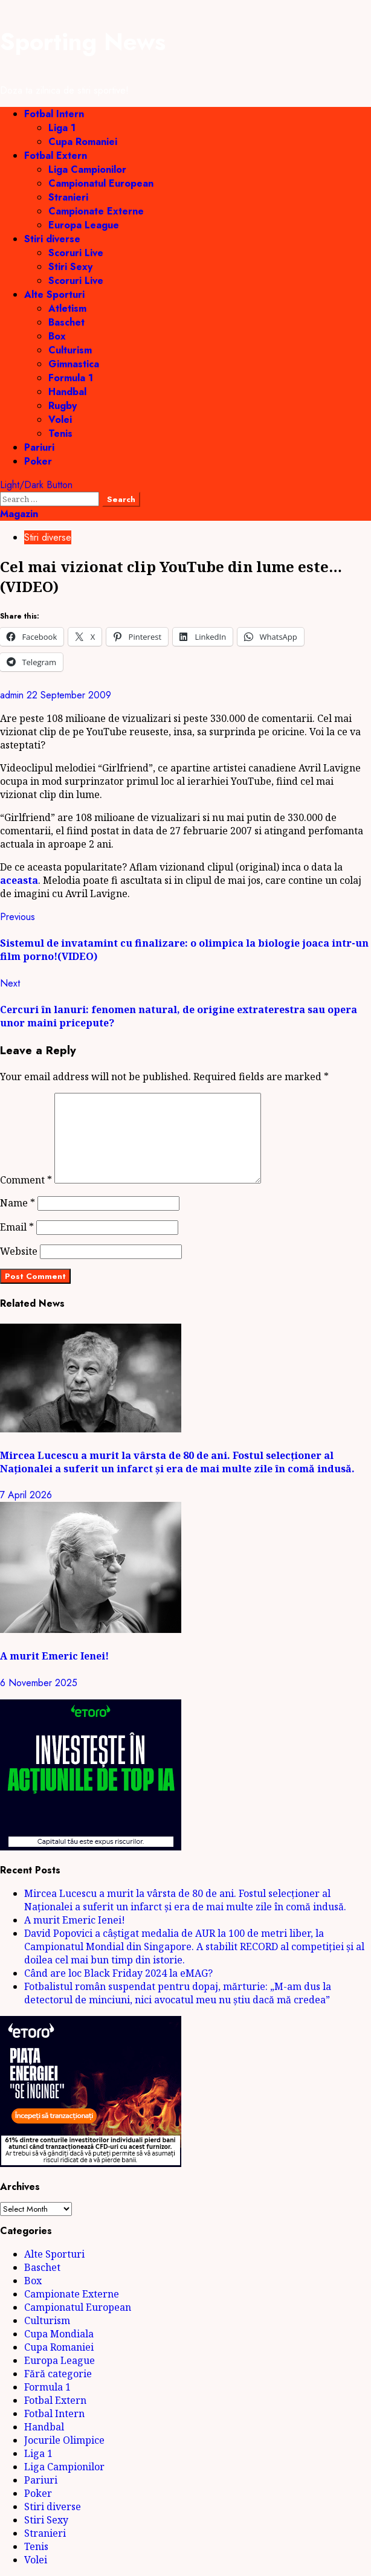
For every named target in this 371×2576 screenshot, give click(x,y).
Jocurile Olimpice (64, 2440)
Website (18, 1251)
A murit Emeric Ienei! (54, 1656)
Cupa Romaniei (82, 142)
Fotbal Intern (54, 114)
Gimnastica (73, 364)
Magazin (19, 514)
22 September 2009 (69, 695)
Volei (60, 420)
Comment (26, 1180)
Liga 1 (62, 128)
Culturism (70, 350)
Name (17, 1202)
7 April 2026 (26, 1495)
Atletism (67, 308)
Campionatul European (100, 183)
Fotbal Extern (55, 156)
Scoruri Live (75, 253)
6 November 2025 (38, 1683)
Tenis (60, 433)
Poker (38, 461)
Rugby (62, 406)
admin (13, 695)
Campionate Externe (96, 211)
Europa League (83, 225)
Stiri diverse (52, 239)
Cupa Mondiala (59, 2333)
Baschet (66, 322)
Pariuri (39, 447)
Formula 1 (70, 378)
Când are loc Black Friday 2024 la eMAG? (118, 1973)
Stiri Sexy (70, 267)
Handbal (67, 392)
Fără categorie (58, 2373)
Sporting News (83, 41)
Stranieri (68, 197)
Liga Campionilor (87, 169)
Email (17, 1227)
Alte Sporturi (54, 294)
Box (57, 336)
